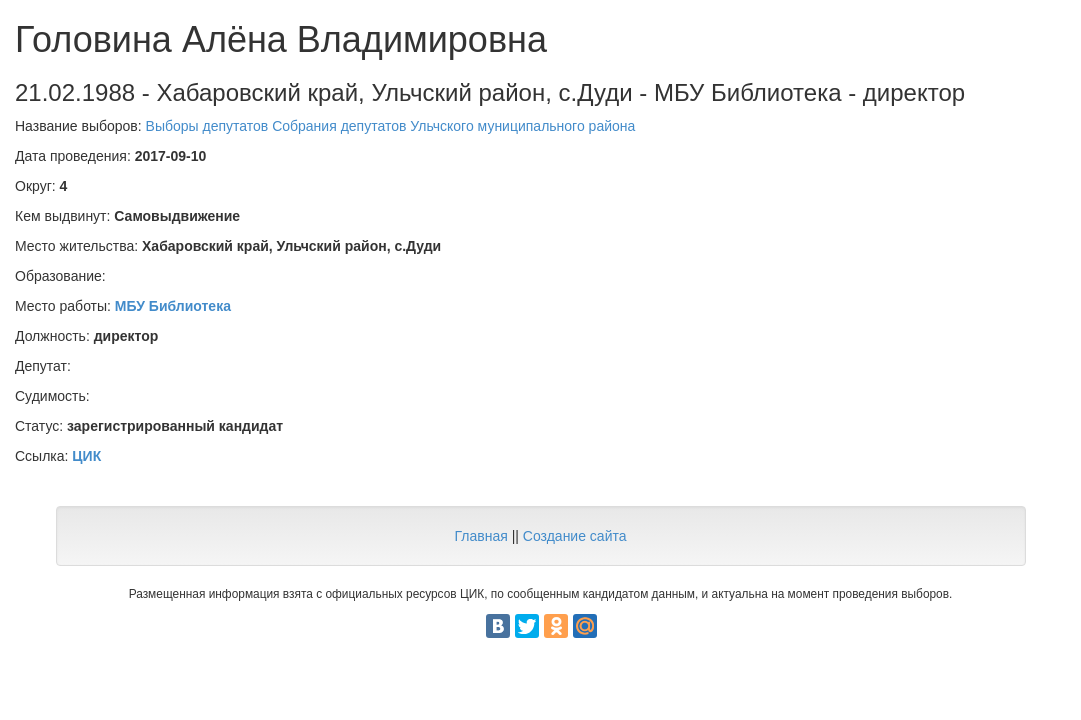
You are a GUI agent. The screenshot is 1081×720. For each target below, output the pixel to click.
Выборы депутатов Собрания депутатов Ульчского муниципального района (391, 126)
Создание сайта (575, 536)
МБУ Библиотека (173, 306)
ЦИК (86, 456)
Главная (480, 536)
